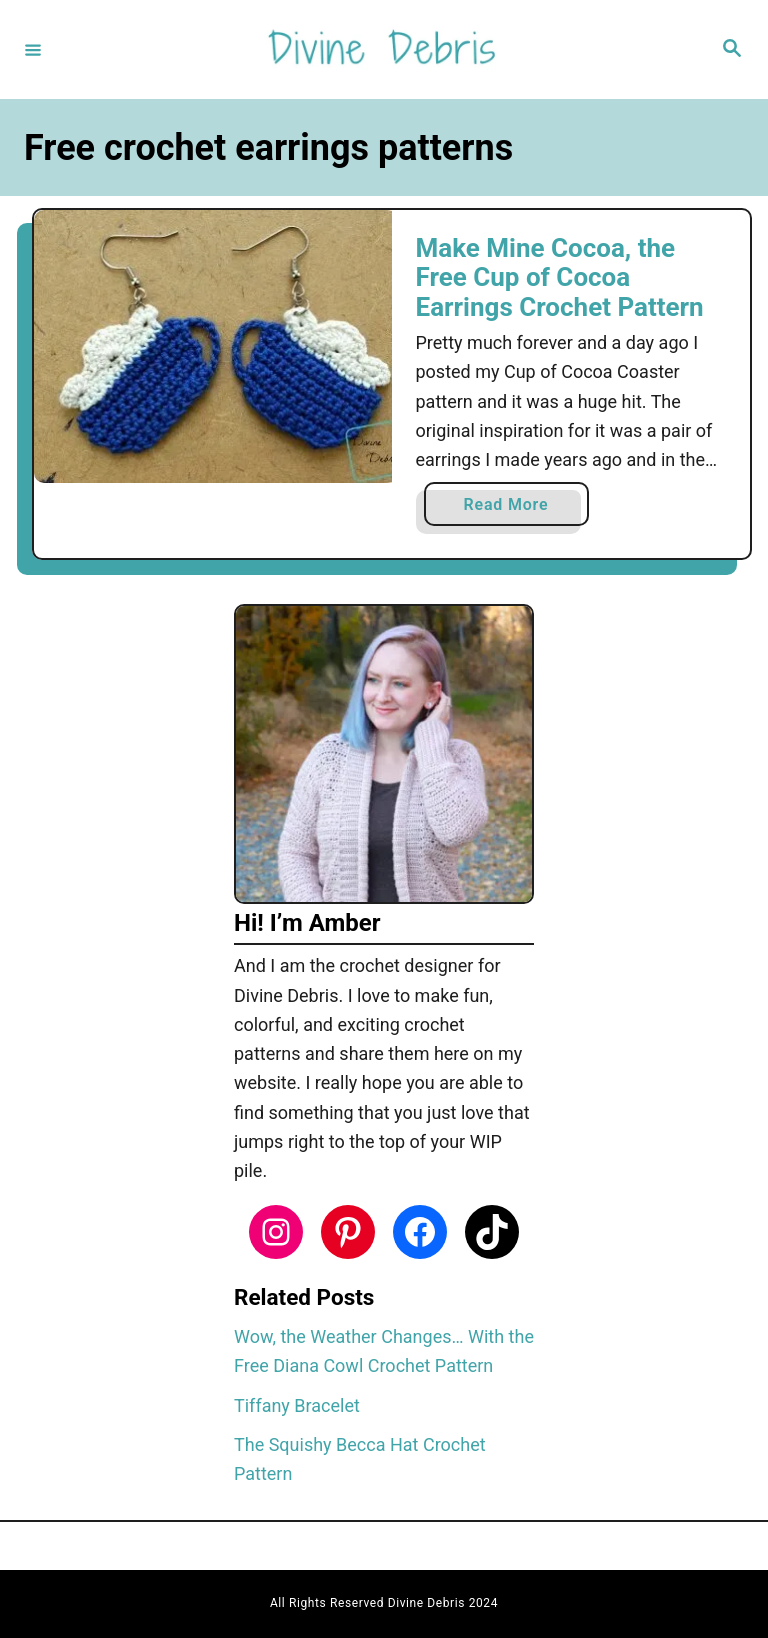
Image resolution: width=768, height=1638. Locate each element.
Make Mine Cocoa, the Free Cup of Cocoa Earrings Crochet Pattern (560, 277)
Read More (513, 508)
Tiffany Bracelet (297, 1405)
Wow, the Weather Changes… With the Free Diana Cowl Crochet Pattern (384, 1351)
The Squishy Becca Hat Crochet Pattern (360, 1459)
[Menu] (33, 49)
